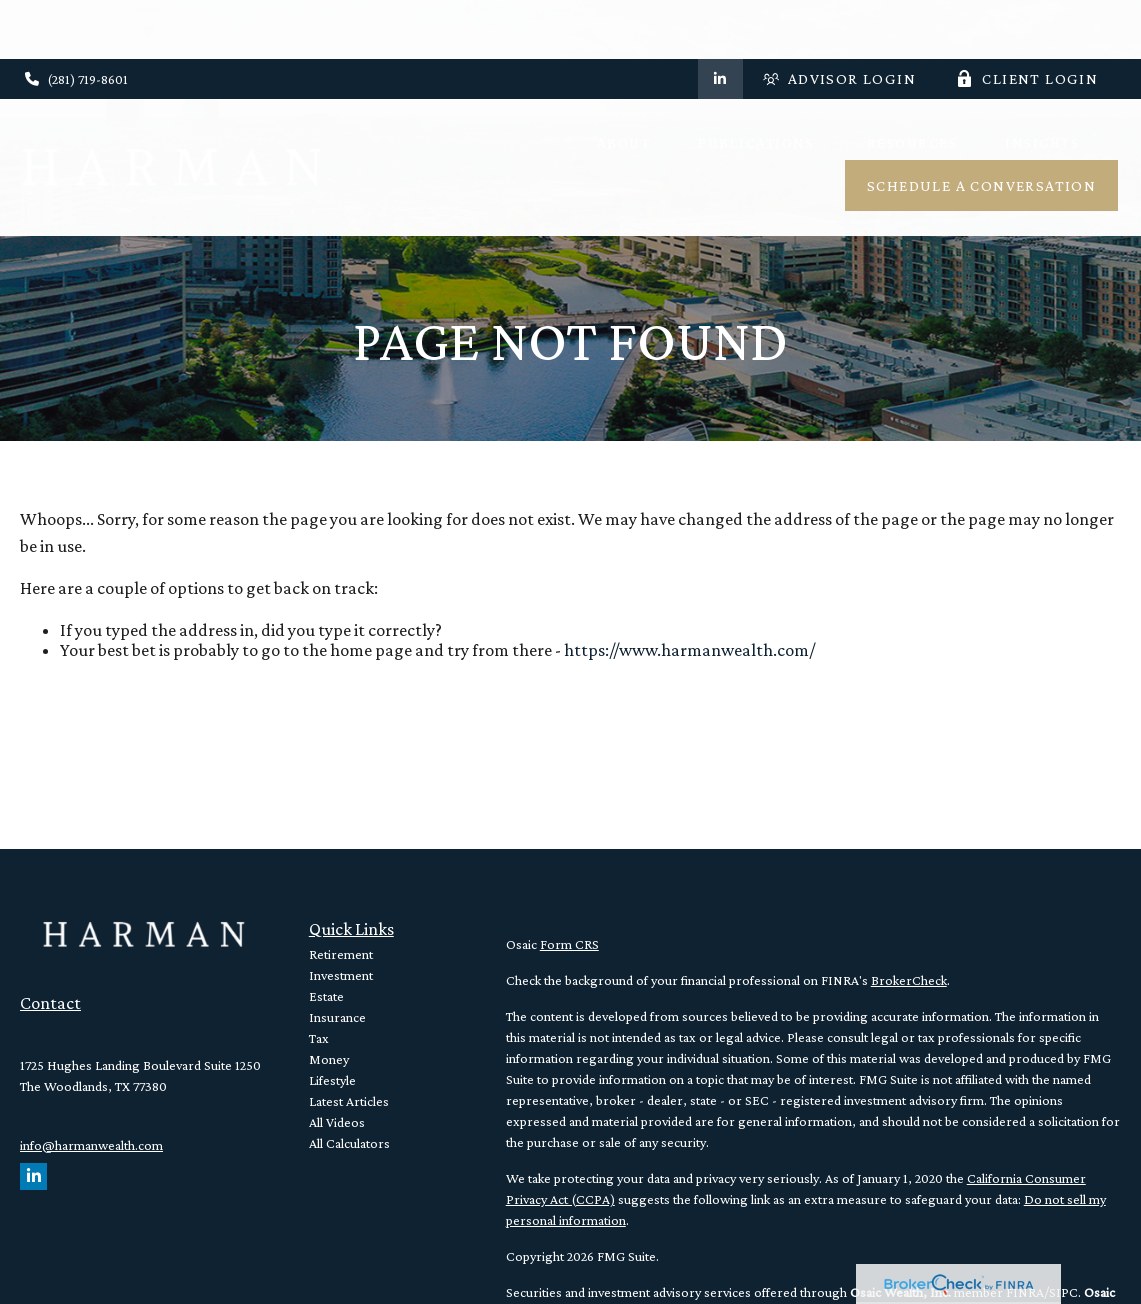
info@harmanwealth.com (91, 1145)
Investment (341, 975)
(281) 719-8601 (76, 20)
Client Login (1027, 20)
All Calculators (349, 1143)
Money (329, 1059)
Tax (319, 1038)
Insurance (337, 1017)
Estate (326, 996)
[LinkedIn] (720, 20)
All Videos (337, 1122)
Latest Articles (349, 1101)
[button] (624, 83)
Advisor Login (839, 20)
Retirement (341, 954)
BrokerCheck (909, 980)
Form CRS (569, 944)
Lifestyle (332, 1080)
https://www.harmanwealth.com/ (689, 650)
